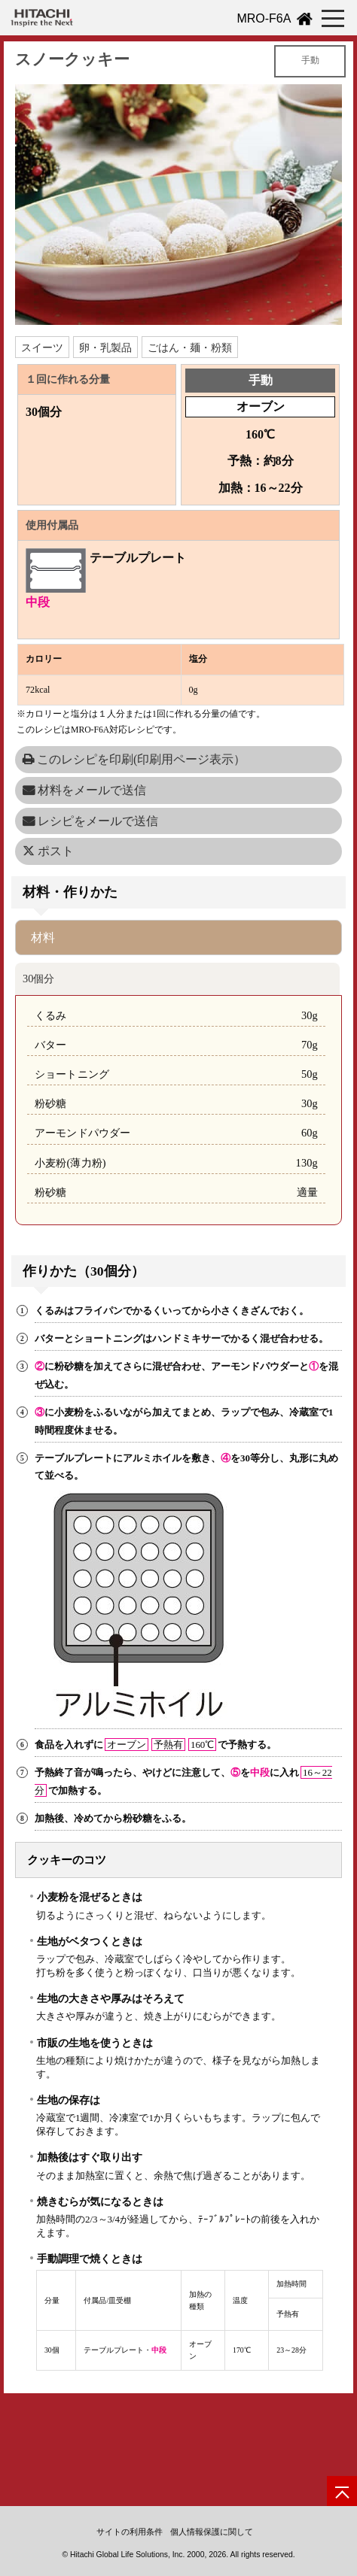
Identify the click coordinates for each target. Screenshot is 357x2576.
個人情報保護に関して (211, 2531)
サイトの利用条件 (129, 2531)
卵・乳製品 (105, 347)
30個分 (38, 978)
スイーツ (42, 347)
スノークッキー (72, 59)
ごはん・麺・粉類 (190, 347)
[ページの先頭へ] (342, 2491)
